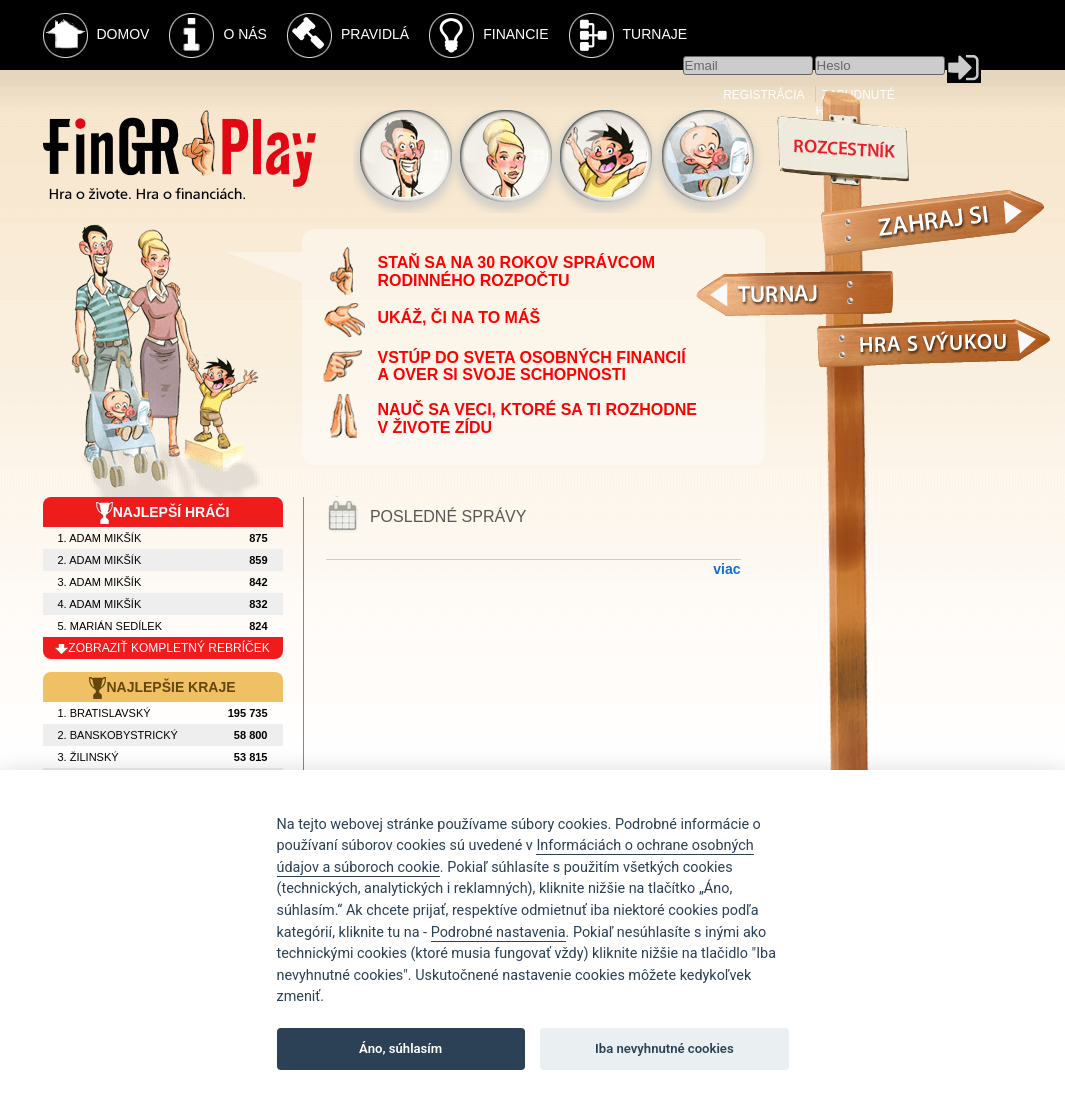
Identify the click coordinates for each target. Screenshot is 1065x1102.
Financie (488, 35)
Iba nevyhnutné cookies (664, 1048)
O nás (218, 35)
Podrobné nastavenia (498, 932)
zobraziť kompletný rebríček (162, 648)
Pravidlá (348, 35)
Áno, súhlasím (400, 1048)
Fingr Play (179, 154)
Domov (96, 35)
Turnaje (628, 35)
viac (726, 569)
